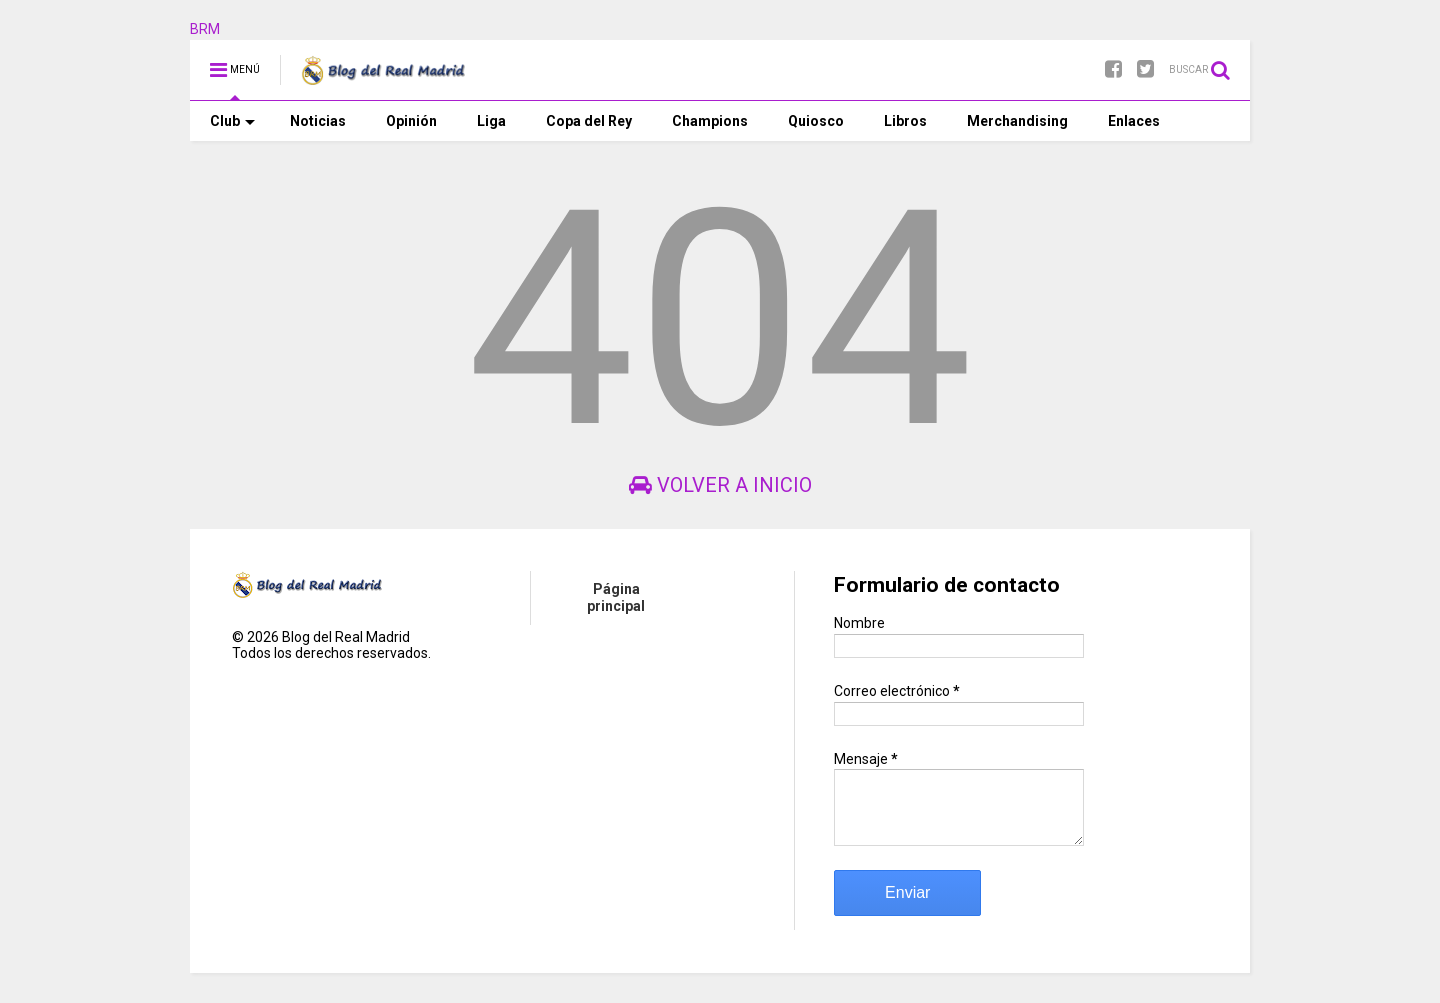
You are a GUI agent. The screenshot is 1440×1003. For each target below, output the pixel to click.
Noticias (318, 121)
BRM (205, 29)
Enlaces (1134, 121)
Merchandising (1017, 121)
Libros (905, 121)
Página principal (616, 597)
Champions (710, 121)
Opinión (411, 121)
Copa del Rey (589, 121)
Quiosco (816, 121)
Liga (491, 121)
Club (232, 121)
